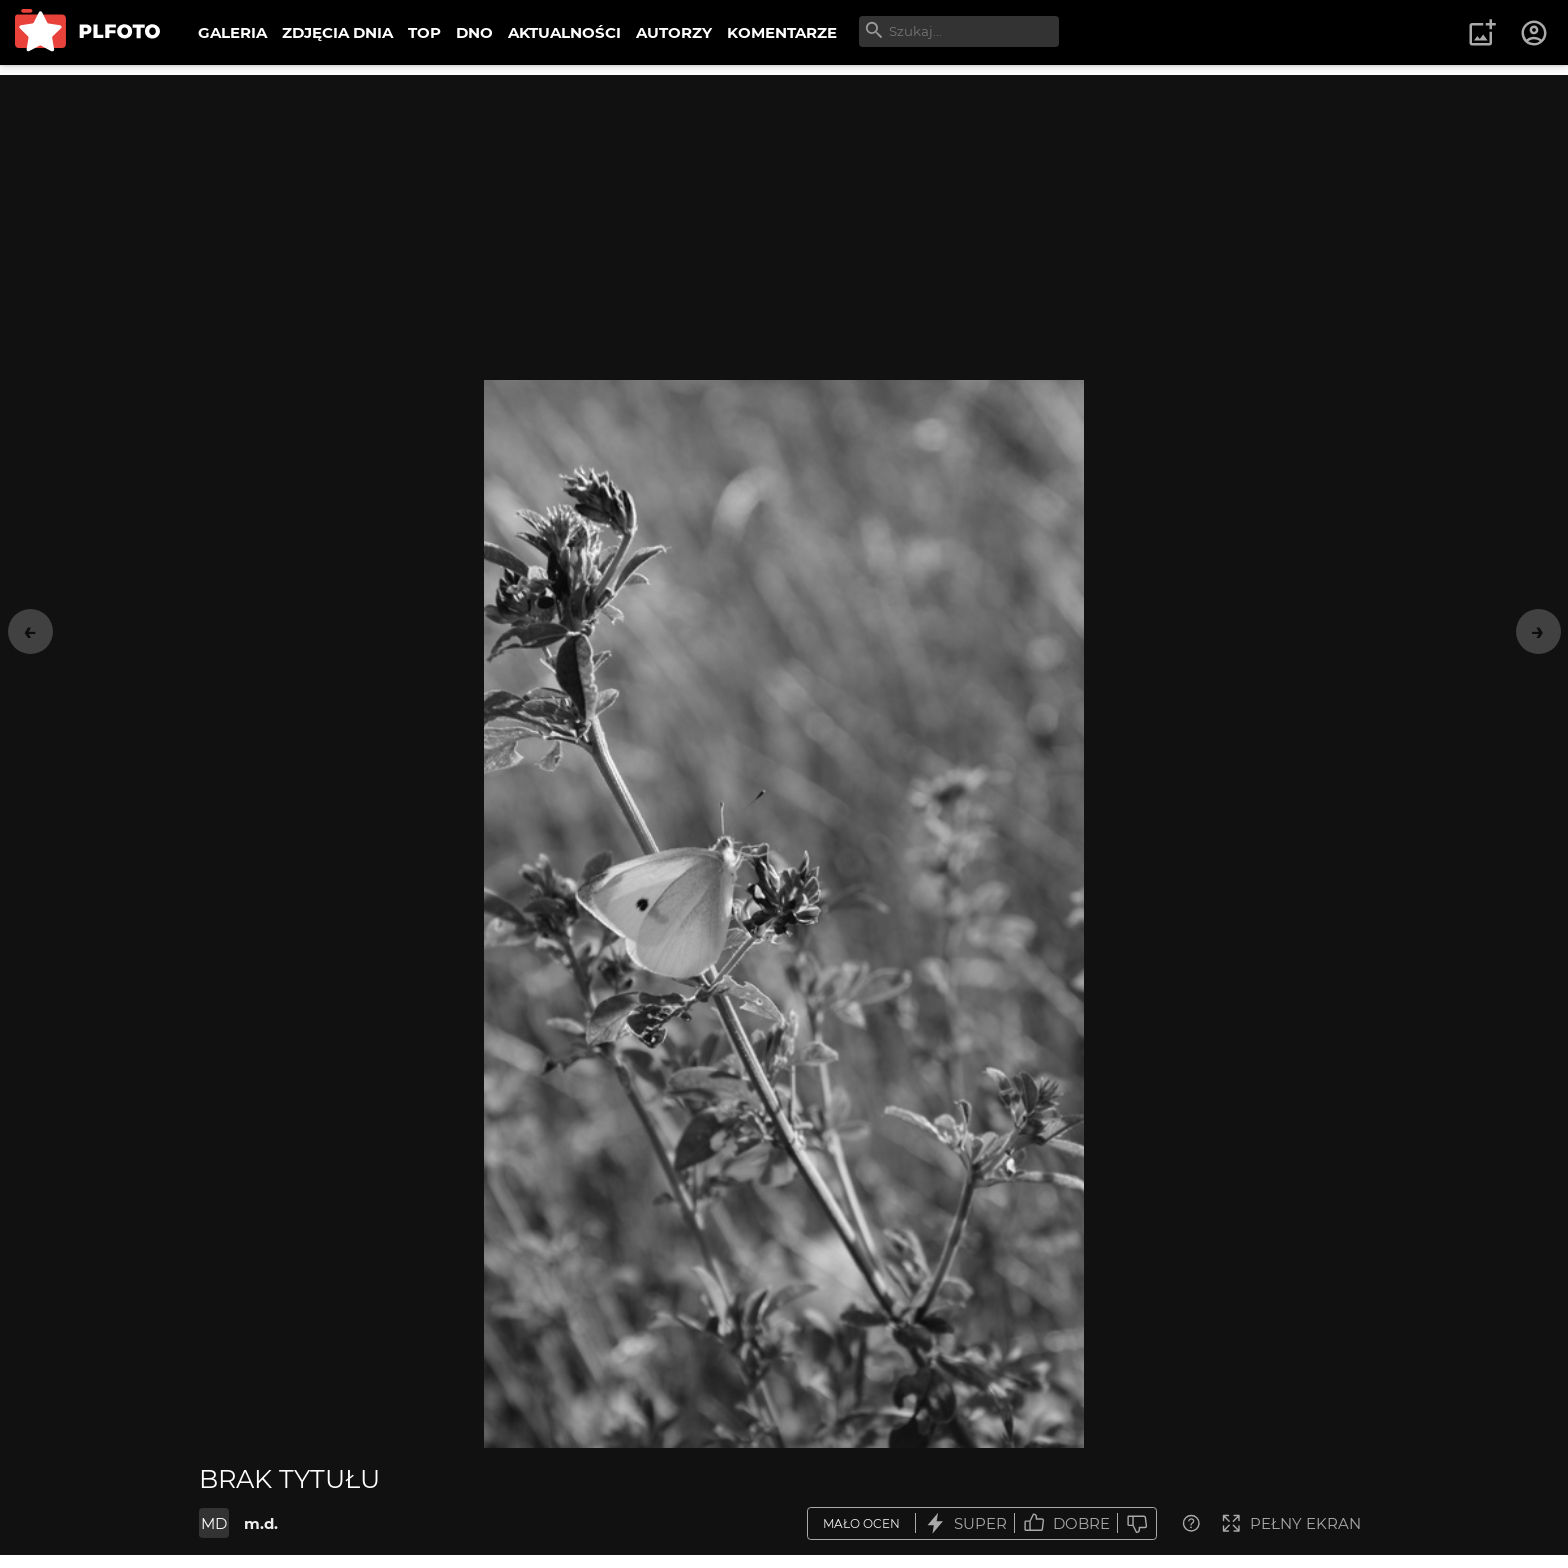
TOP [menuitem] (424, 32)
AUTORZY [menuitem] (674, 32)
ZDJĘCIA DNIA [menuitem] (337, 32)
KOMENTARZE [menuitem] (782, 32)
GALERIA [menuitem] (232, 32)
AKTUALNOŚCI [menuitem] (564, 32)
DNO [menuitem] (474, 32)
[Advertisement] (784, 215)
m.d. (261, 1523)
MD (214, 1523)
